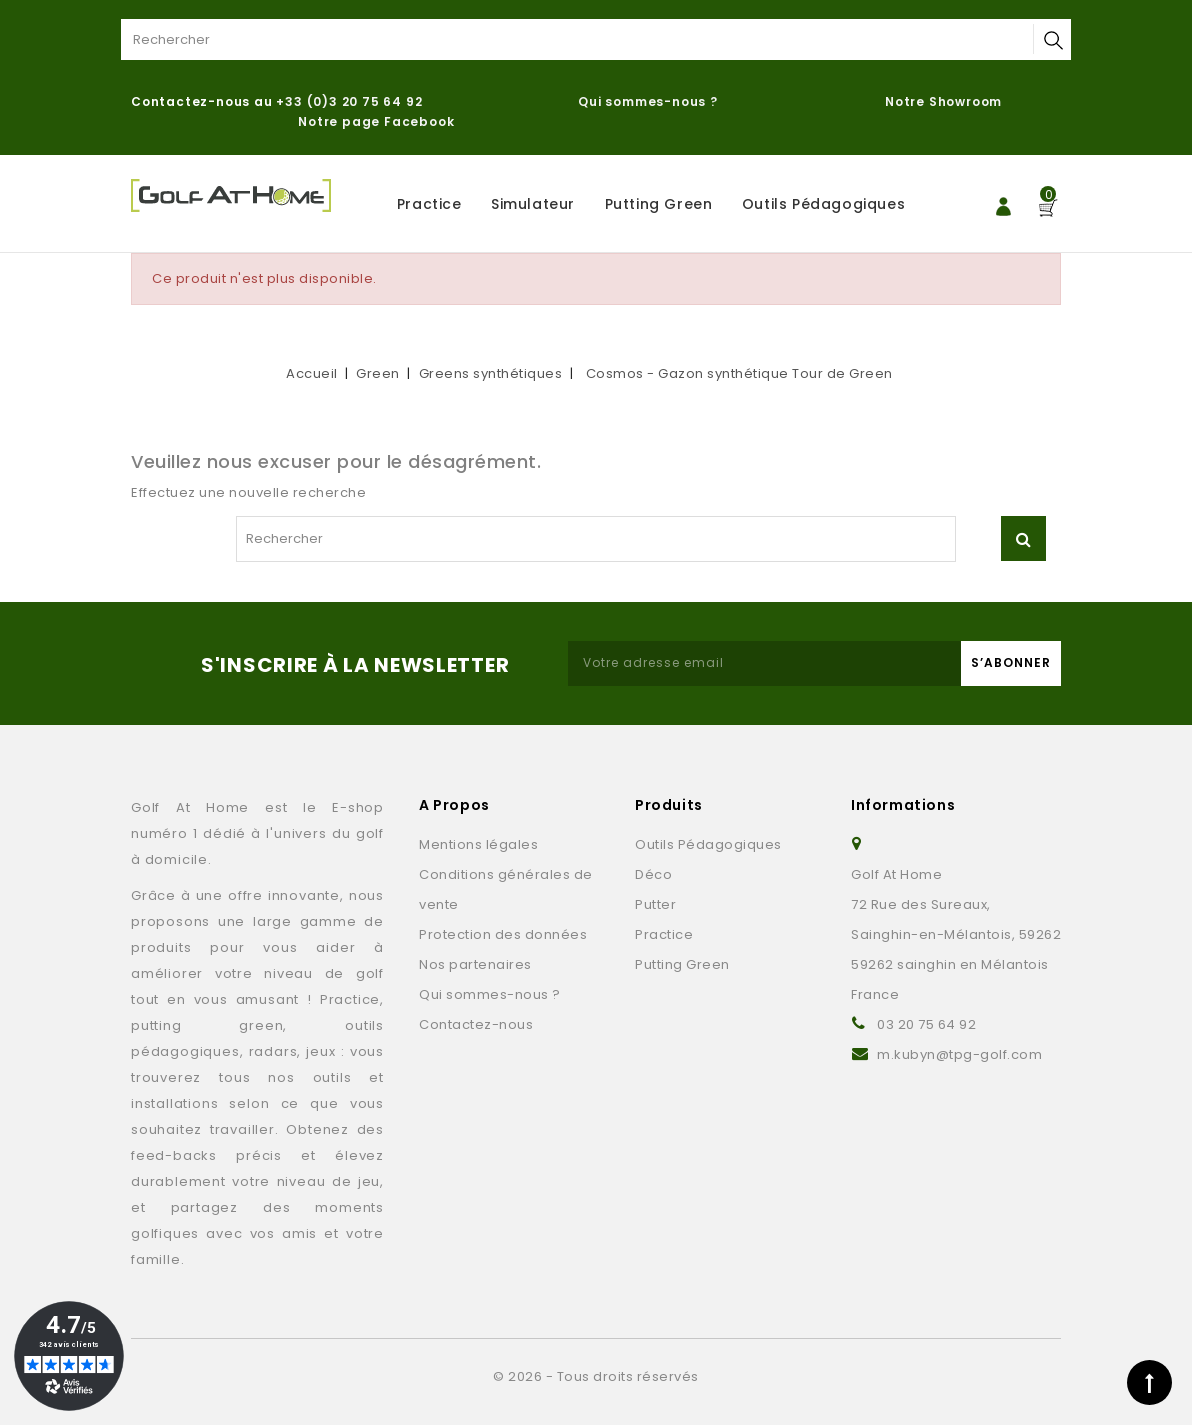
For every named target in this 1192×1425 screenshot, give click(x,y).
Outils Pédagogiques (823, 204)
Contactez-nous (476, 1024)
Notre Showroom (945, 101)
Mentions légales (478, 844)
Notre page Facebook (376, 121)
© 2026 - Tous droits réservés (596, 1376)
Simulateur (533, 204)
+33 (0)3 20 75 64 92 (349, 101)
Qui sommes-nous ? (648, 101)
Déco (653, 874)
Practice (429, 204)
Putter (655, 904)
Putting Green (659, 204)
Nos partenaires (475, 964)
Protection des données (503, 934)
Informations (903, 805)
